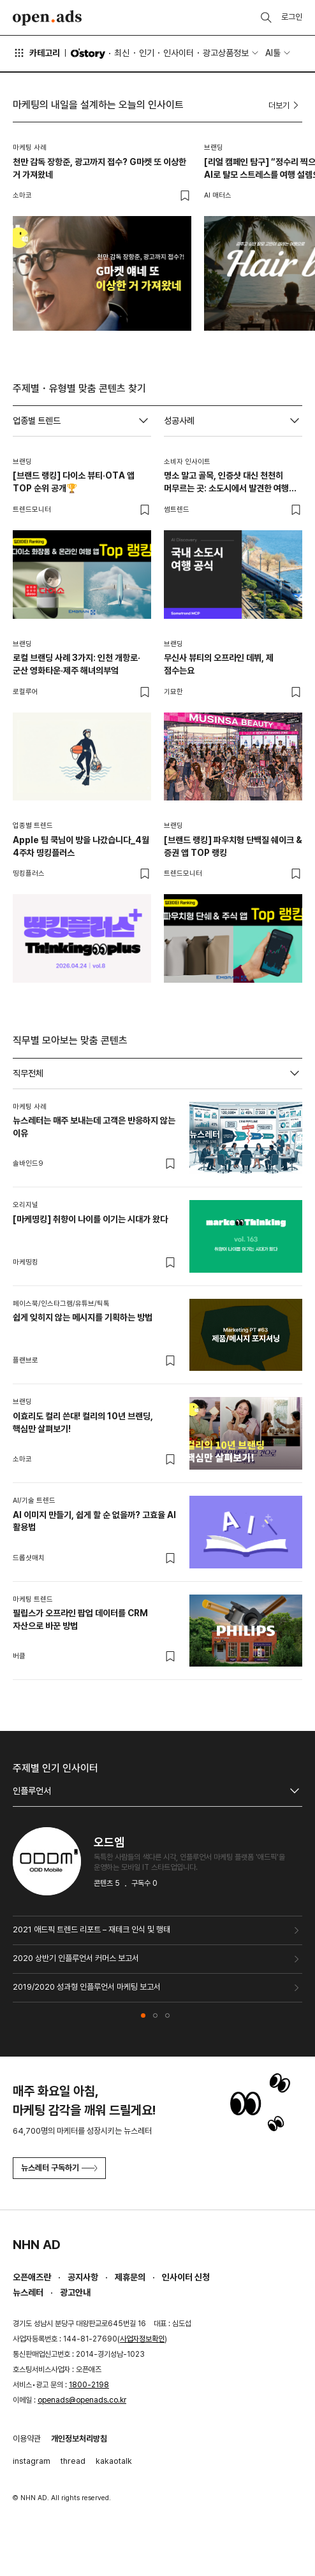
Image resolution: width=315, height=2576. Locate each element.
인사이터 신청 (186, 2277)
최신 (121, 53)
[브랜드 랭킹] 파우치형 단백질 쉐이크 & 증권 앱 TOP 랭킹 (233, 846)
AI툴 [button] (273, 53)
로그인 (291, 17)
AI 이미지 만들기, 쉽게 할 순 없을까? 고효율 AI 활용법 (94, 1521)
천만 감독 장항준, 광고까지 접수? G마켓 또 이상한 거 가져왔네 (99, 168)
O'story (88, 53)
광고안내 (75, 2292)
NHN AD (37, 2244)
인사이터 (178, 53)
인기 (146, 53)
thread (73, 2461)
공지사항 (83, 2277)
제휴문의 (130, 2277)
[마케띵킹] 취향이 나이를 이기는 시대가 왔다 (90, 1219)
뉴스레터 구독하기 (59, 2168)
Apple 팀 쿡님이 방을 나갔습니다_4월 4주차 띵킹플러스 (81, 846)
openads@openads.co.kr (82, 2400)
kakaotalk (114, 2461)
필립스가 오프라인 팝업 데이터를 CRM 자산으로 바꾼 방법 (80, 1619)
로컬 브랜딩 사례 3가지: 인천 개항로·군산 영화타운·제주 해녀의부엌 (76, 664)
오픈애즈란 (32, 2277)
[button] (143, 2015)
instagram (31, 2461)
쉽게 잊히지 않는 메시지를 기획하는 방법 (82, 1317)
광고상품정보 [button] (226, 53)
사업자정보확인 (142, 2338)
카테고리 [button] (36, 53)
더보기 (285, 105)
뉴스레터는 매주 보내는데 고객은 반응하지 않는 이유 (94, 1126)
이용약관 (27, 2438)
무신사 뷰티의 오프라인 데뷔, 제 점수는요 (219, 664)
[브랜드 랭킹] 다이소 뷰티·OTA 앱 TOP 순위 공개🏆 (74, 481)
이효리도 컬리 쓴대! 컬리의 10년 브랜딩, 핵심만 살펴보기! (83, 1422)
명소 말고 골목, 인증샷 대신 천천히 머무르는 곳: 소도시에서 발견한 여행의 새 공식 (230, 482)
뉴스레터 (28, 2292)
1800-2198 (89, 2384)
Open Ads (47, 17)
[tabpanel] (157, 1385)
